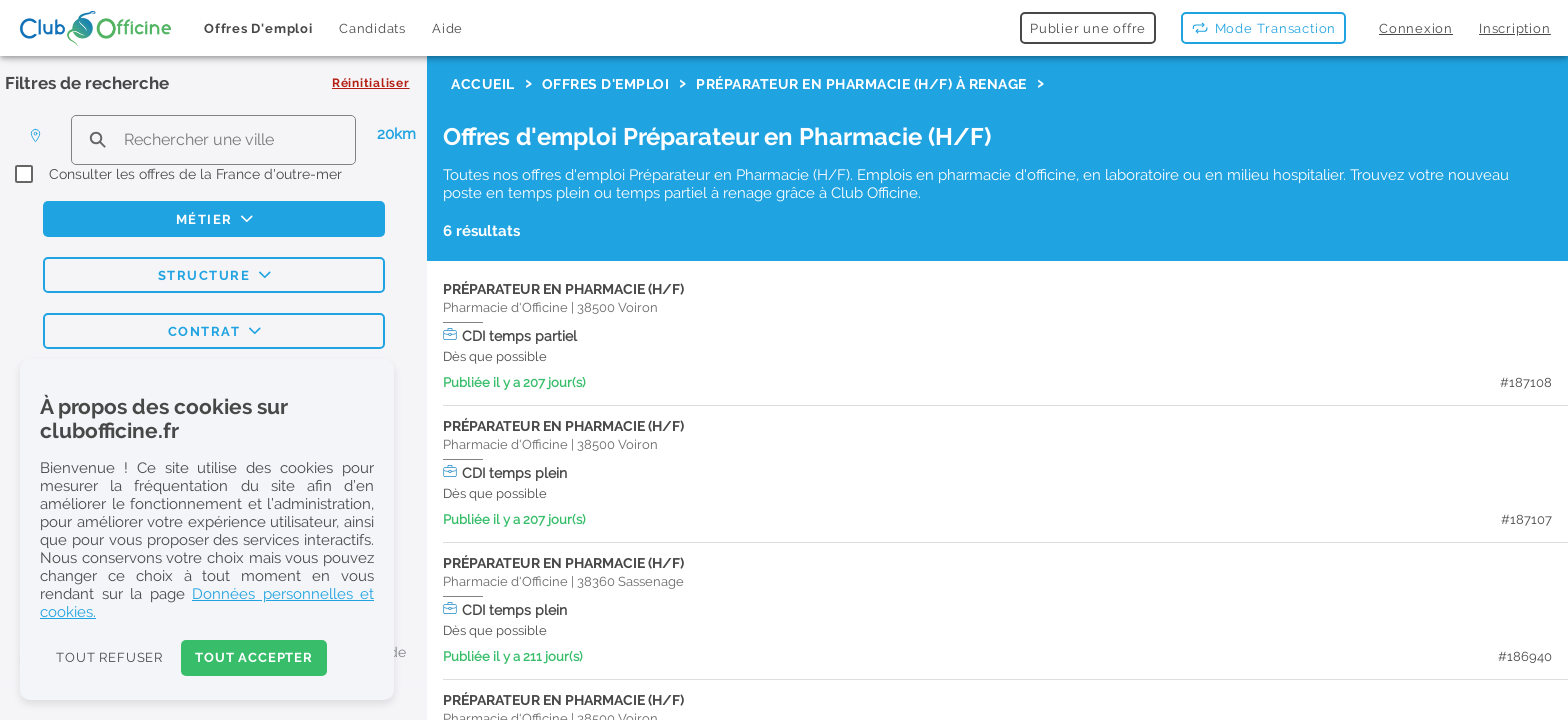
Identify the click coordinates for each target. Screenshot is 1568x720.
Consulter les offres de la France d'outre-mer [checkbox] (195, 174)
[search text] (213, 139)
